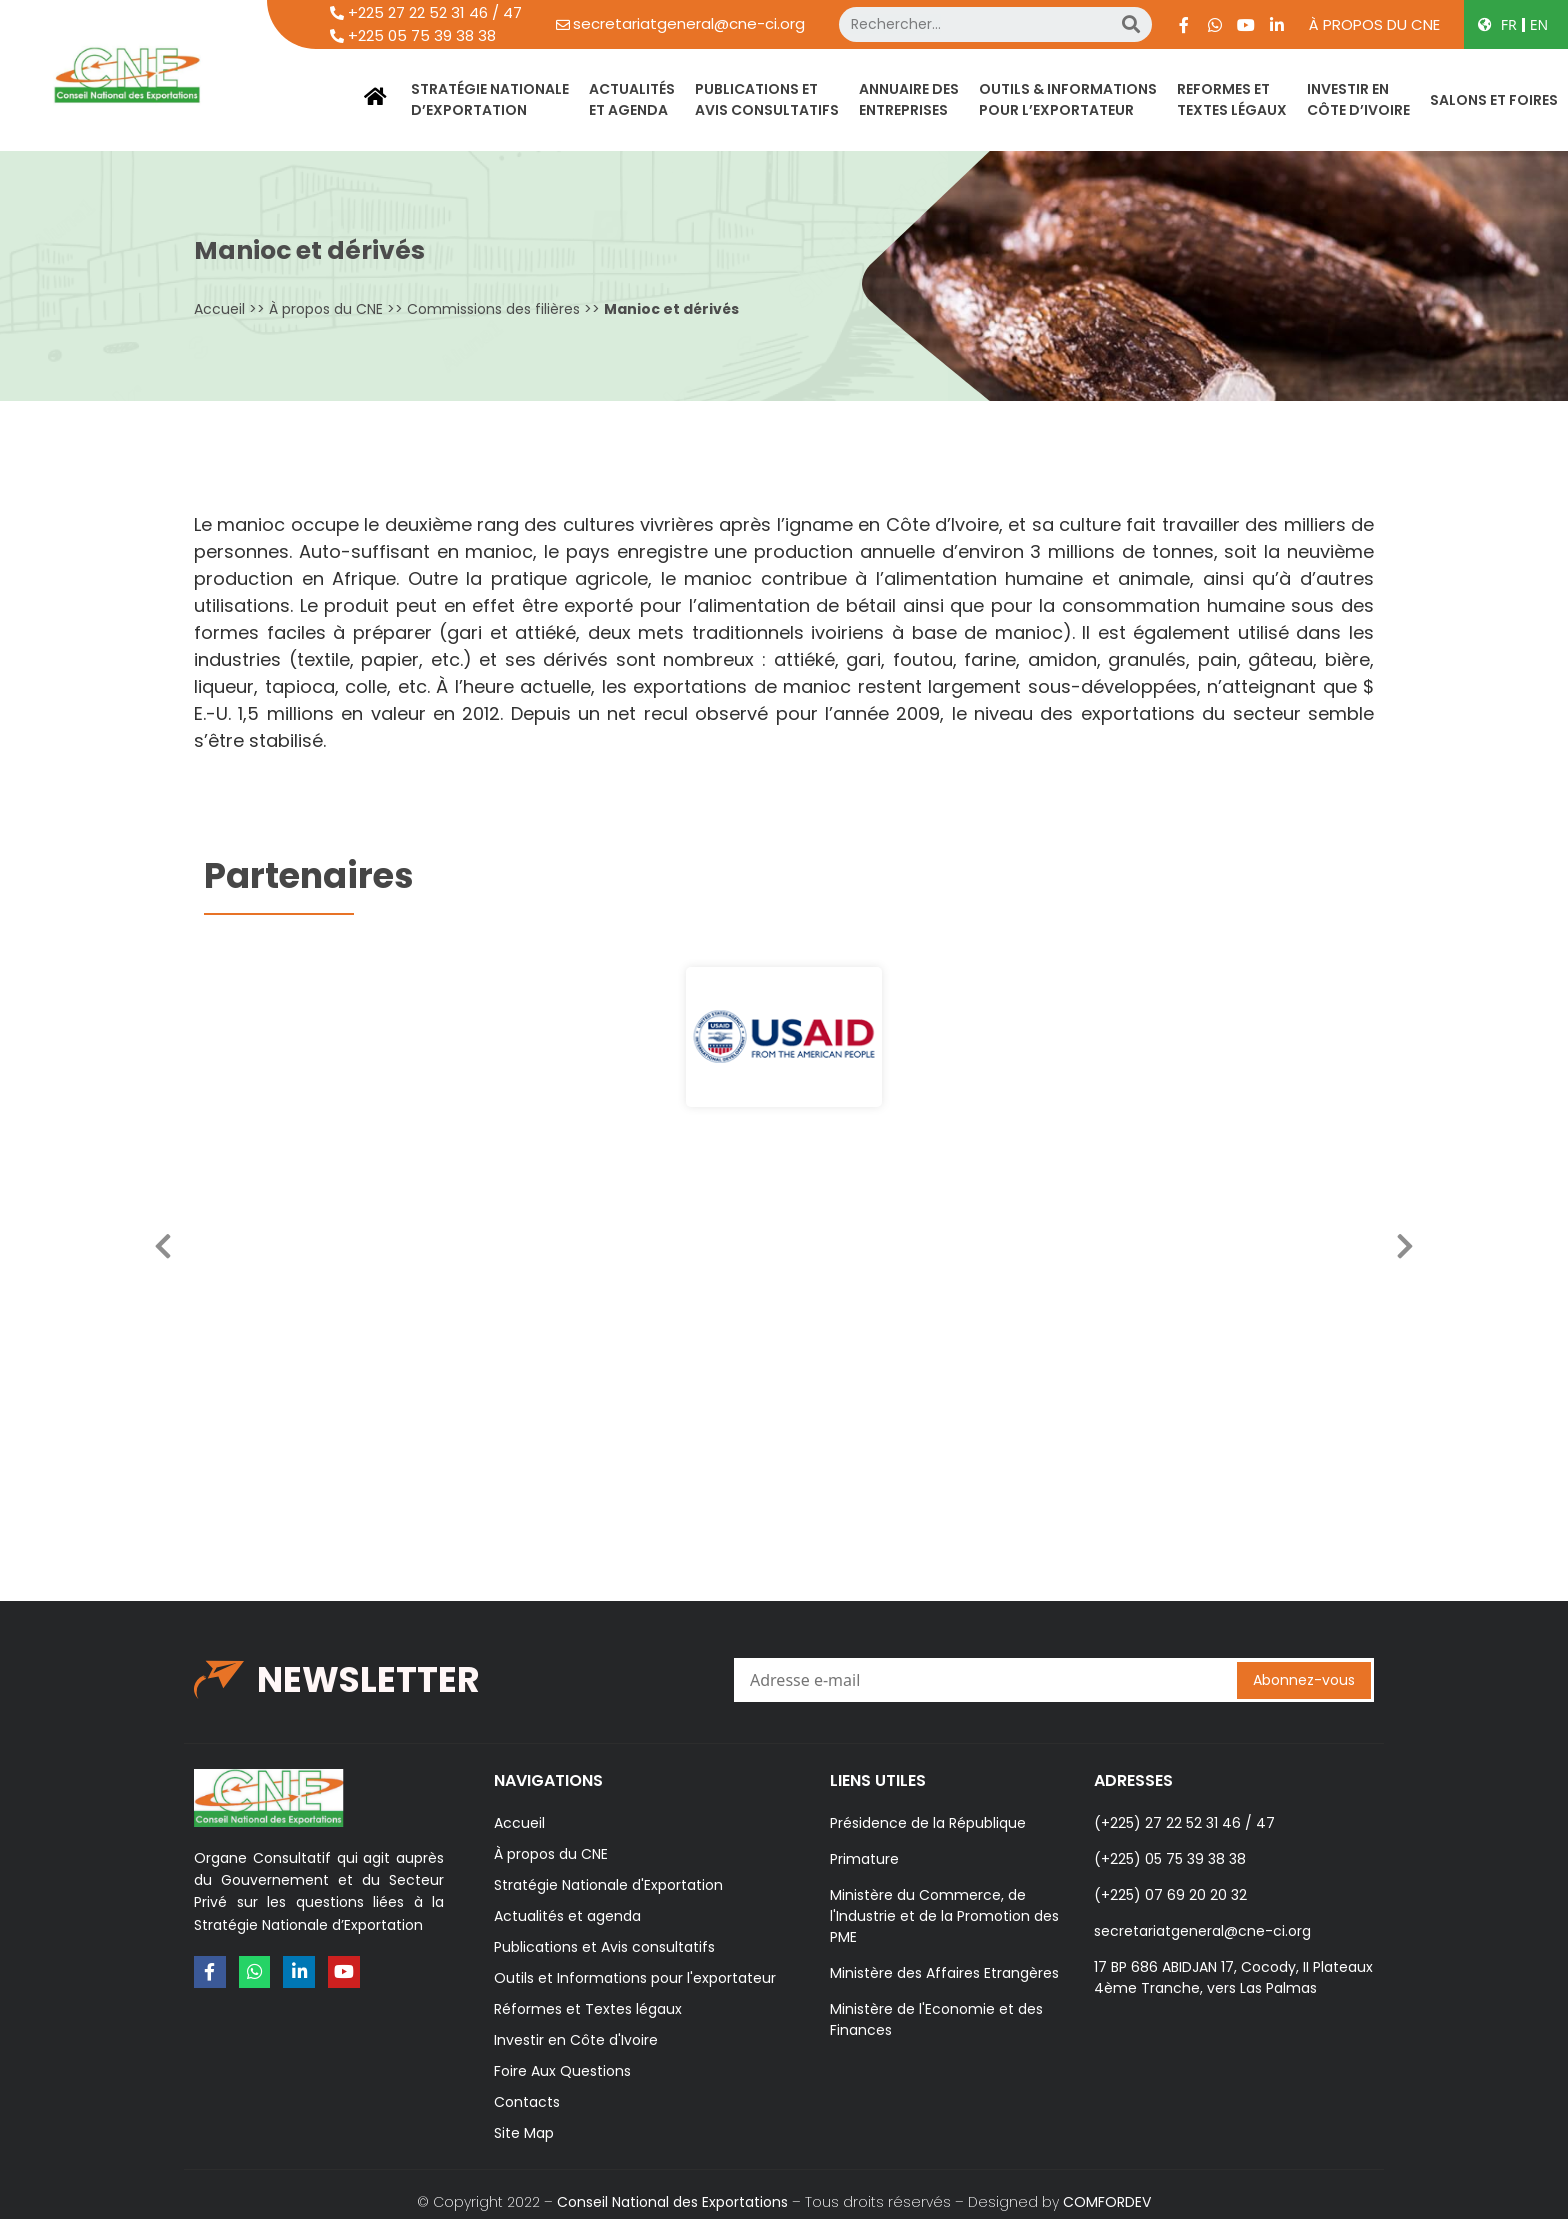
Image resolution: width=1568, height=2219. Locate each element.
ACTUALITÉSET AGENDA (632, 99)
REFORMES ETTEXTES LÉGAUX (1232, 99)
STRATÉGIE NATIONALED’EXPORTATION (490, 99)
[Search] (1131, 24)
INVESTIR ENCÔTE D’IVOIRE (1358, 99)
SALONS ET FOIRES (1494, 100)
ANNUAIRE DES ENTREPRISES (909, 99)
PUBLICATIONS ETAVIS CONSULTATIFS (767, 99)
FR (1509, 24)
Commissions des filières (493, 309)
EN (1539, 24)
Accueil (219, 309)
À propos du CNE (1374, 24)
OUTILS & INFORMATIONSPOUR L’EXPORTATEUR (1068, 99)
